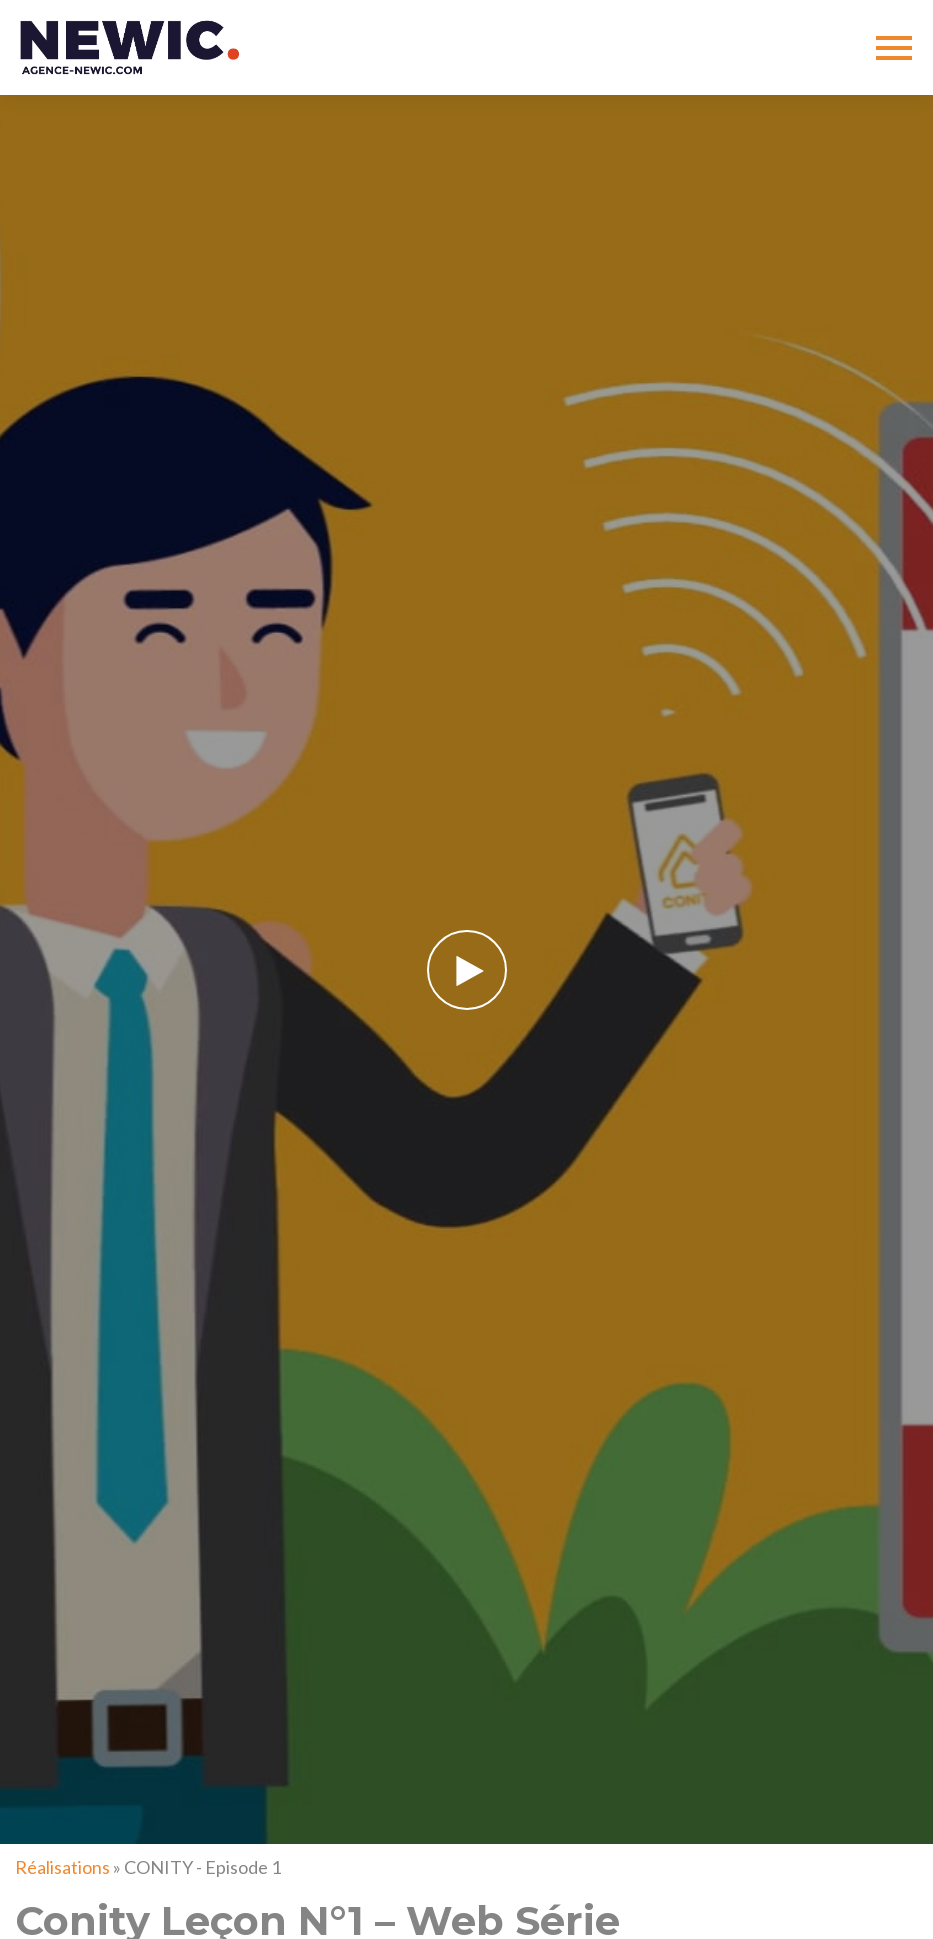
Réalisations (62, 1867)
